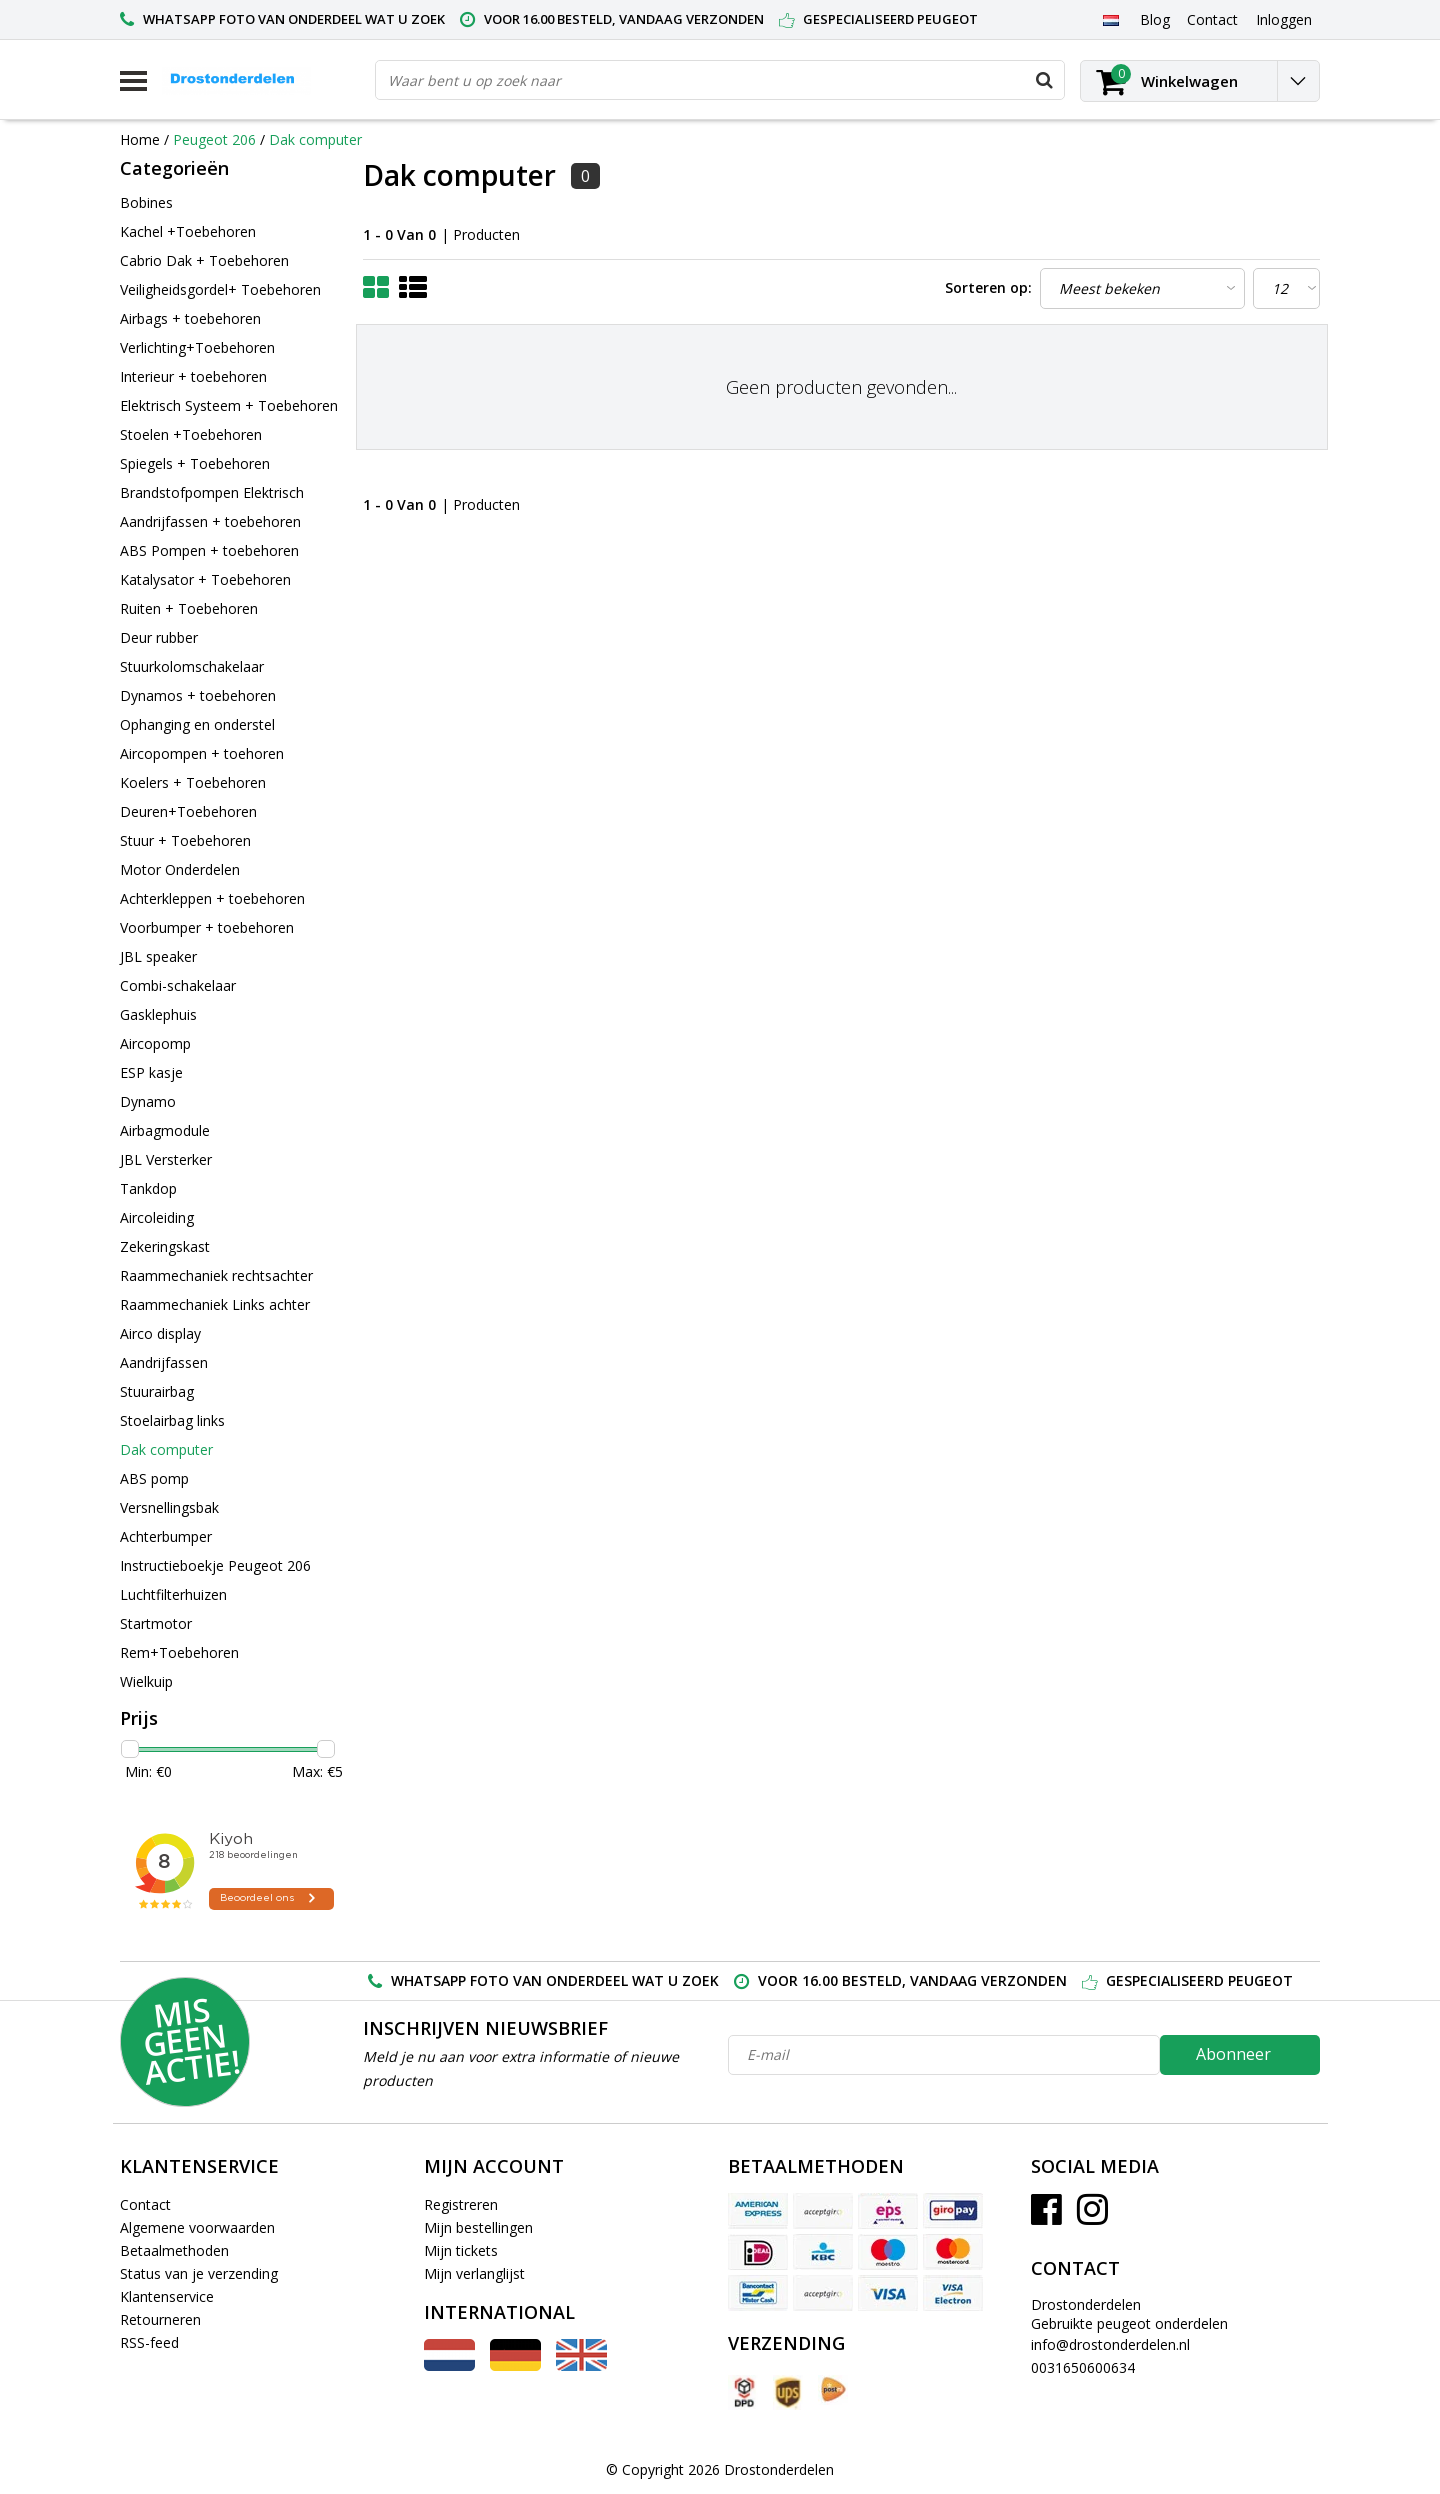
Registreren (461, 2204)
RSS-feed (149, 2342)
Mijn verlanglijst (474, 2273)
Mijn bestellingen (478, 2227)
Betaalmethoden (174, 2250)
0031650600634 (1083, 2367)
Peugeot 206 (214, 139)
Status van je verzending (199, 2273)
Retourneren (160, 2319)
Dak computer (315, 139)
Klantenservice (167, 2296)
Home (140, 139)
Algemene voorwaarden (197, 2227)
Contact (145, 2204)
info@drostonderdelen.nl (1110, 2344)
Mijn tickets (461, 2250)
